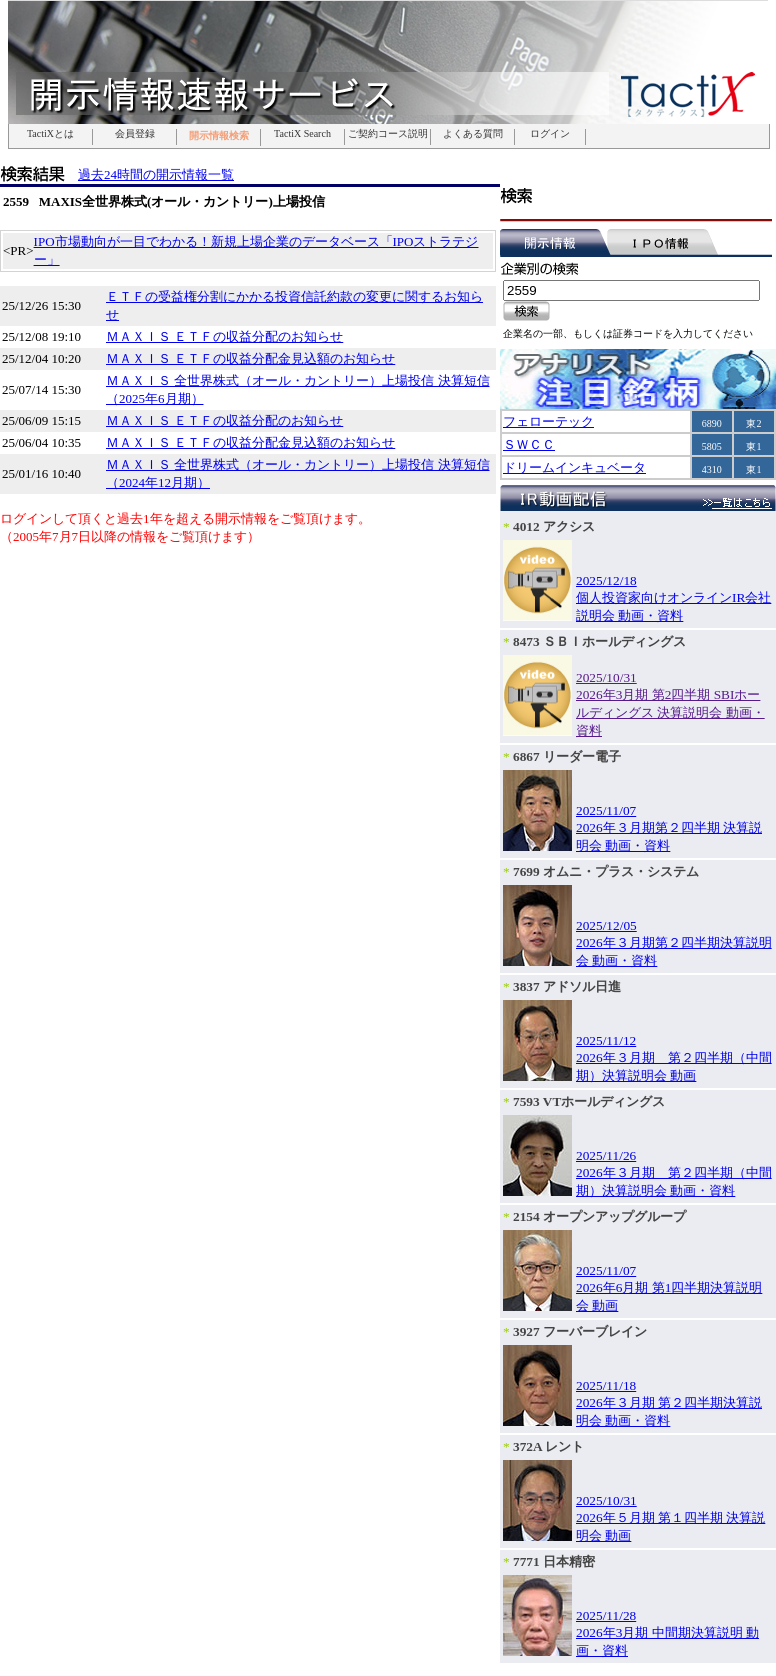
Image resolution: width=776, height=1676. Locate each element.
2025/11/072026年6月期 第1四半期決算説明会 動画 (669, 1288)
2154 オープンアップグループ (599, 1216)
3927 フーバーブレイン (580, 1331)
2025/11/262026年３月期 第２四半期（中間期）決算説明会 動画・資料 (674, 1173)
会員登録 (135, 134)
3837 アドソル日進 (567, 986)
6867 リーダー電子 (567, 756)
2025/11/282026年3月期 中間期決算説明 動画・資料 (667, 1633)
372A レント (548, 1446)
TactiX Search (302, 134)
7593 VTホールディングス (589, 1101)
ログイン (550, 134)
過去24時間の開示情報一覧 (156, 174)
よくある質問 (473, 134)
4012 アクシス (554, 526)
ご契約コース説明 (388, 134)
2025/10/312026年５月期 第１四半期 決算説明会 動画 (670, 1518)
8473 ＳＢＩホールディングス (599, 641)
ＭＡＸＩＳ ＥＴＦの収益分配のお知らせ (224, 336)
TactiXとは (50, 134)
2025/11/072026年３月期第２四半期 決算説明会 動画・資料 (669, 828)
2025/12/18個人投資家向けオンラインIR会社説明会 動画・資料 (673, 598)
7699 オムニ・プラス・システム (606, 871)
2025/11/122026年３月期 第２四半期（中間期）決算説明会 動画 (674, 1058)
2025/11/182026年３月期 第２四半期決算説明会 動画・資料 (669, 1403)
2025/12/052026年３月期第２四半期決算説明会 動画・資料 (674, 943)
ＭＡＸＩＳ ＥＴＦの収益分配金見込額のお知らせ (250, 358)
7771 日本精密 (554, 1561)
